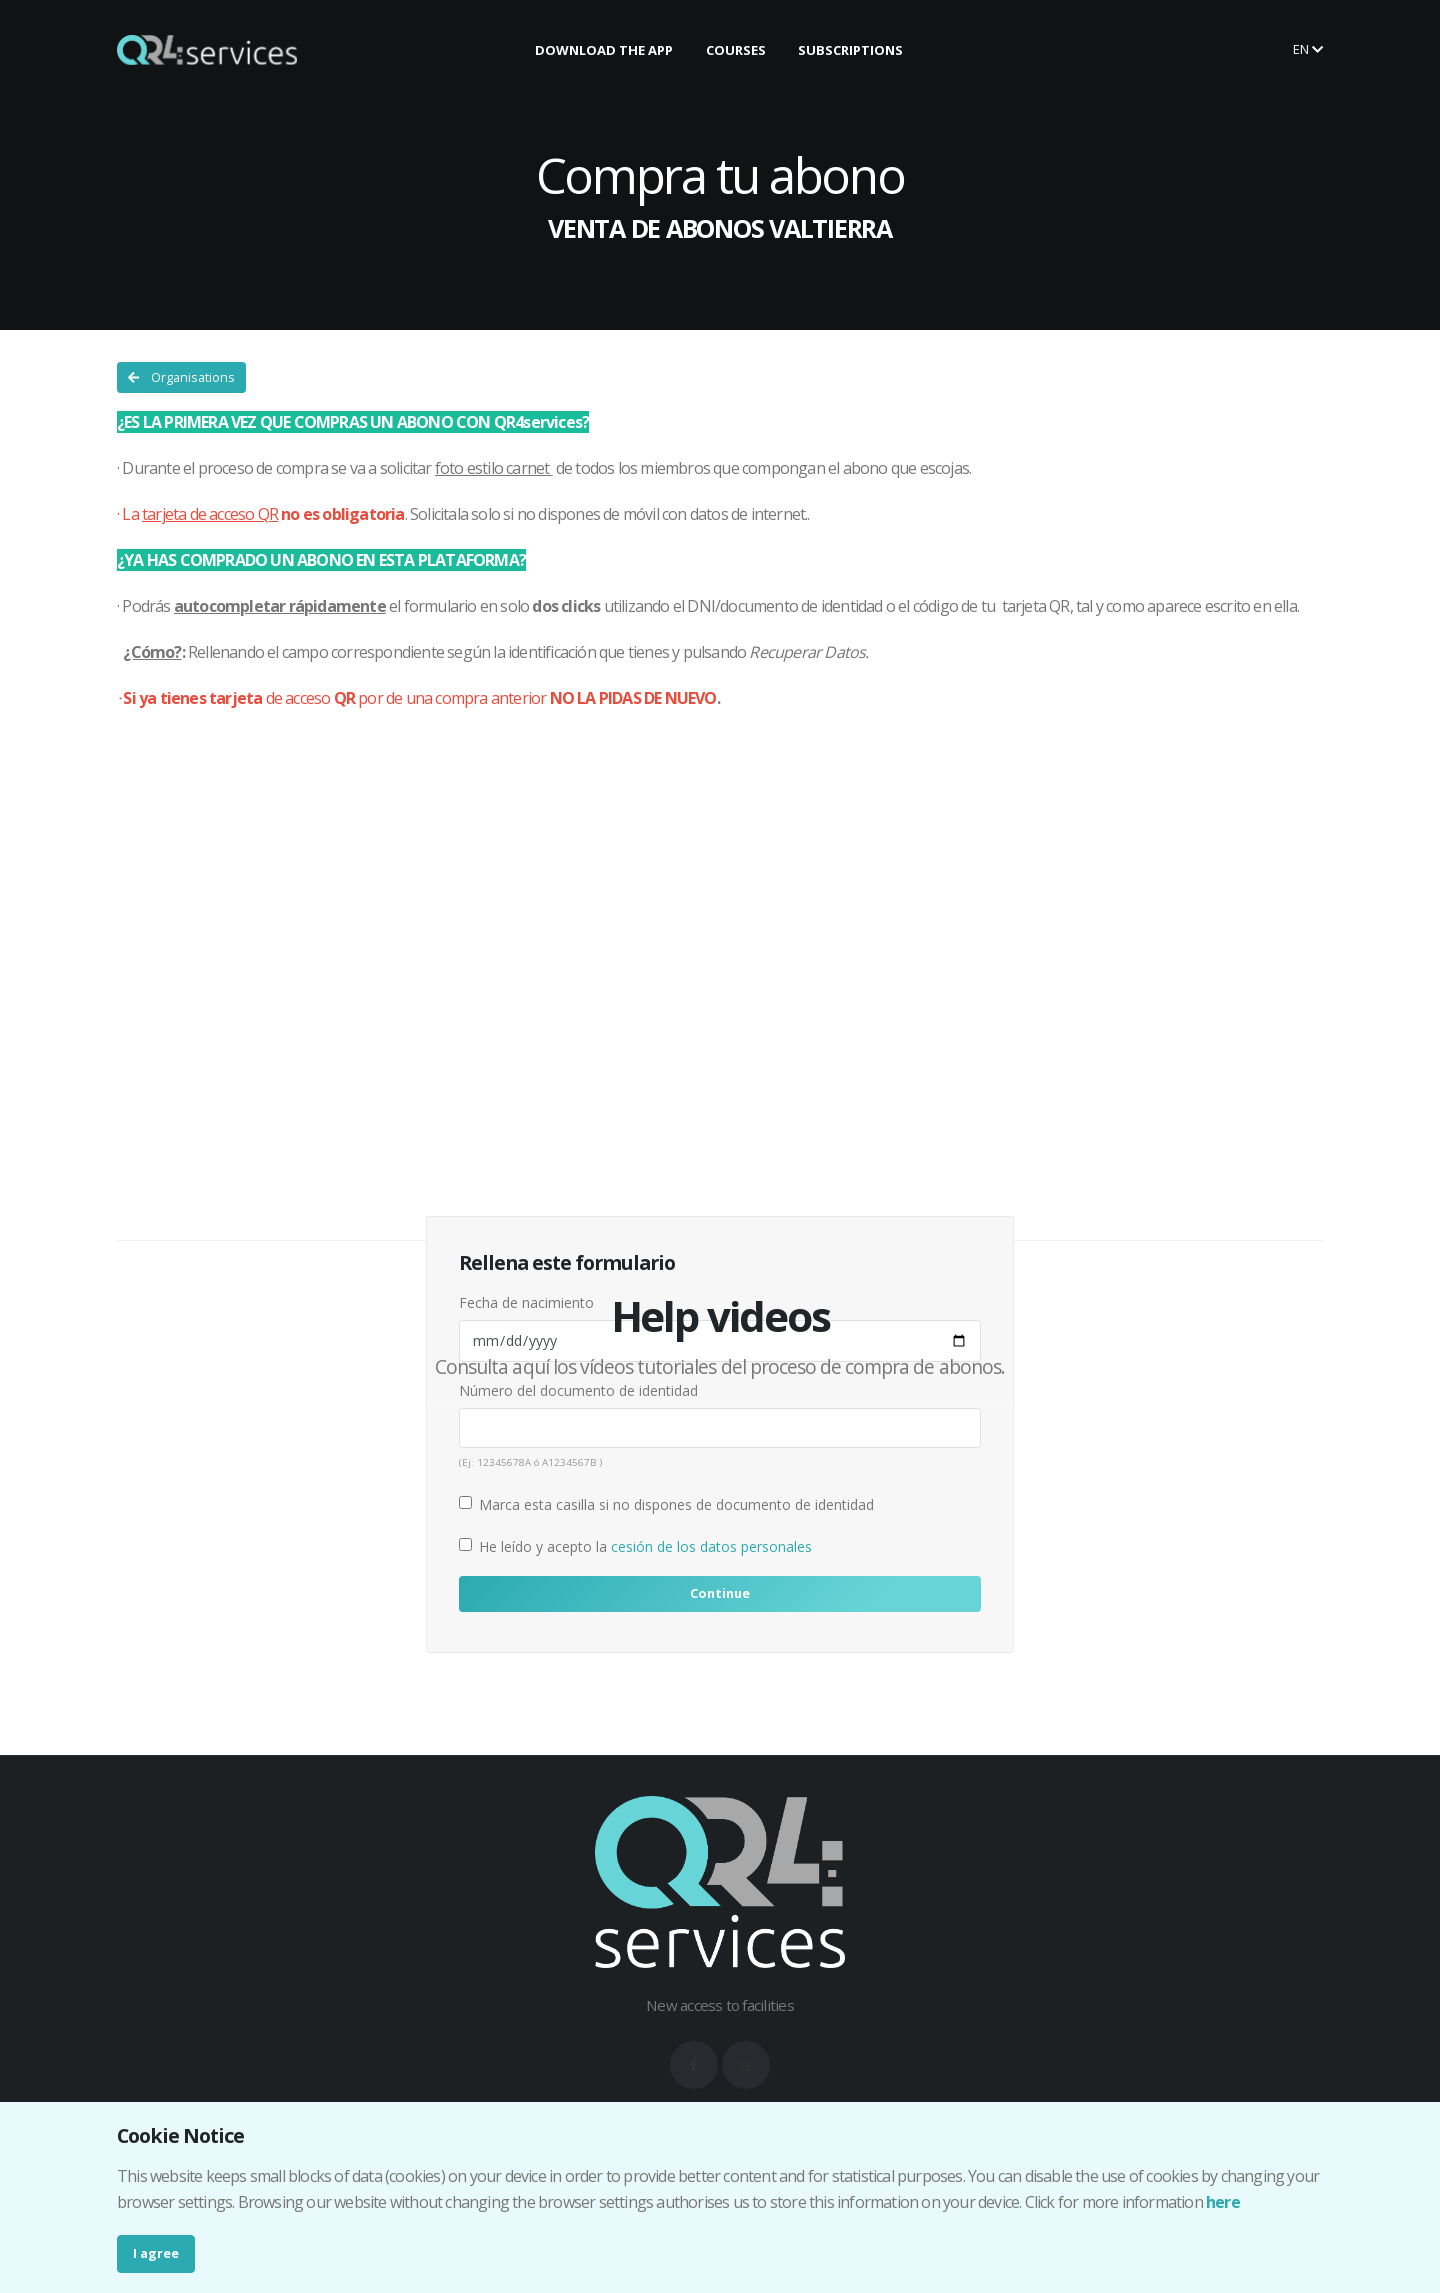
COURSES (736, 50)
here (1223, 2202)
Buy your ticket (1201, 49)
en (1308, 49)
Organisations (181, 377)
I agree (156, 2253)
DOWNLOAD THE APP (604, 50)
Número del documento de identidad (578, 1390)
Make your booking (1022, 49)
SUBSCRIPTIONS (850, 50)
